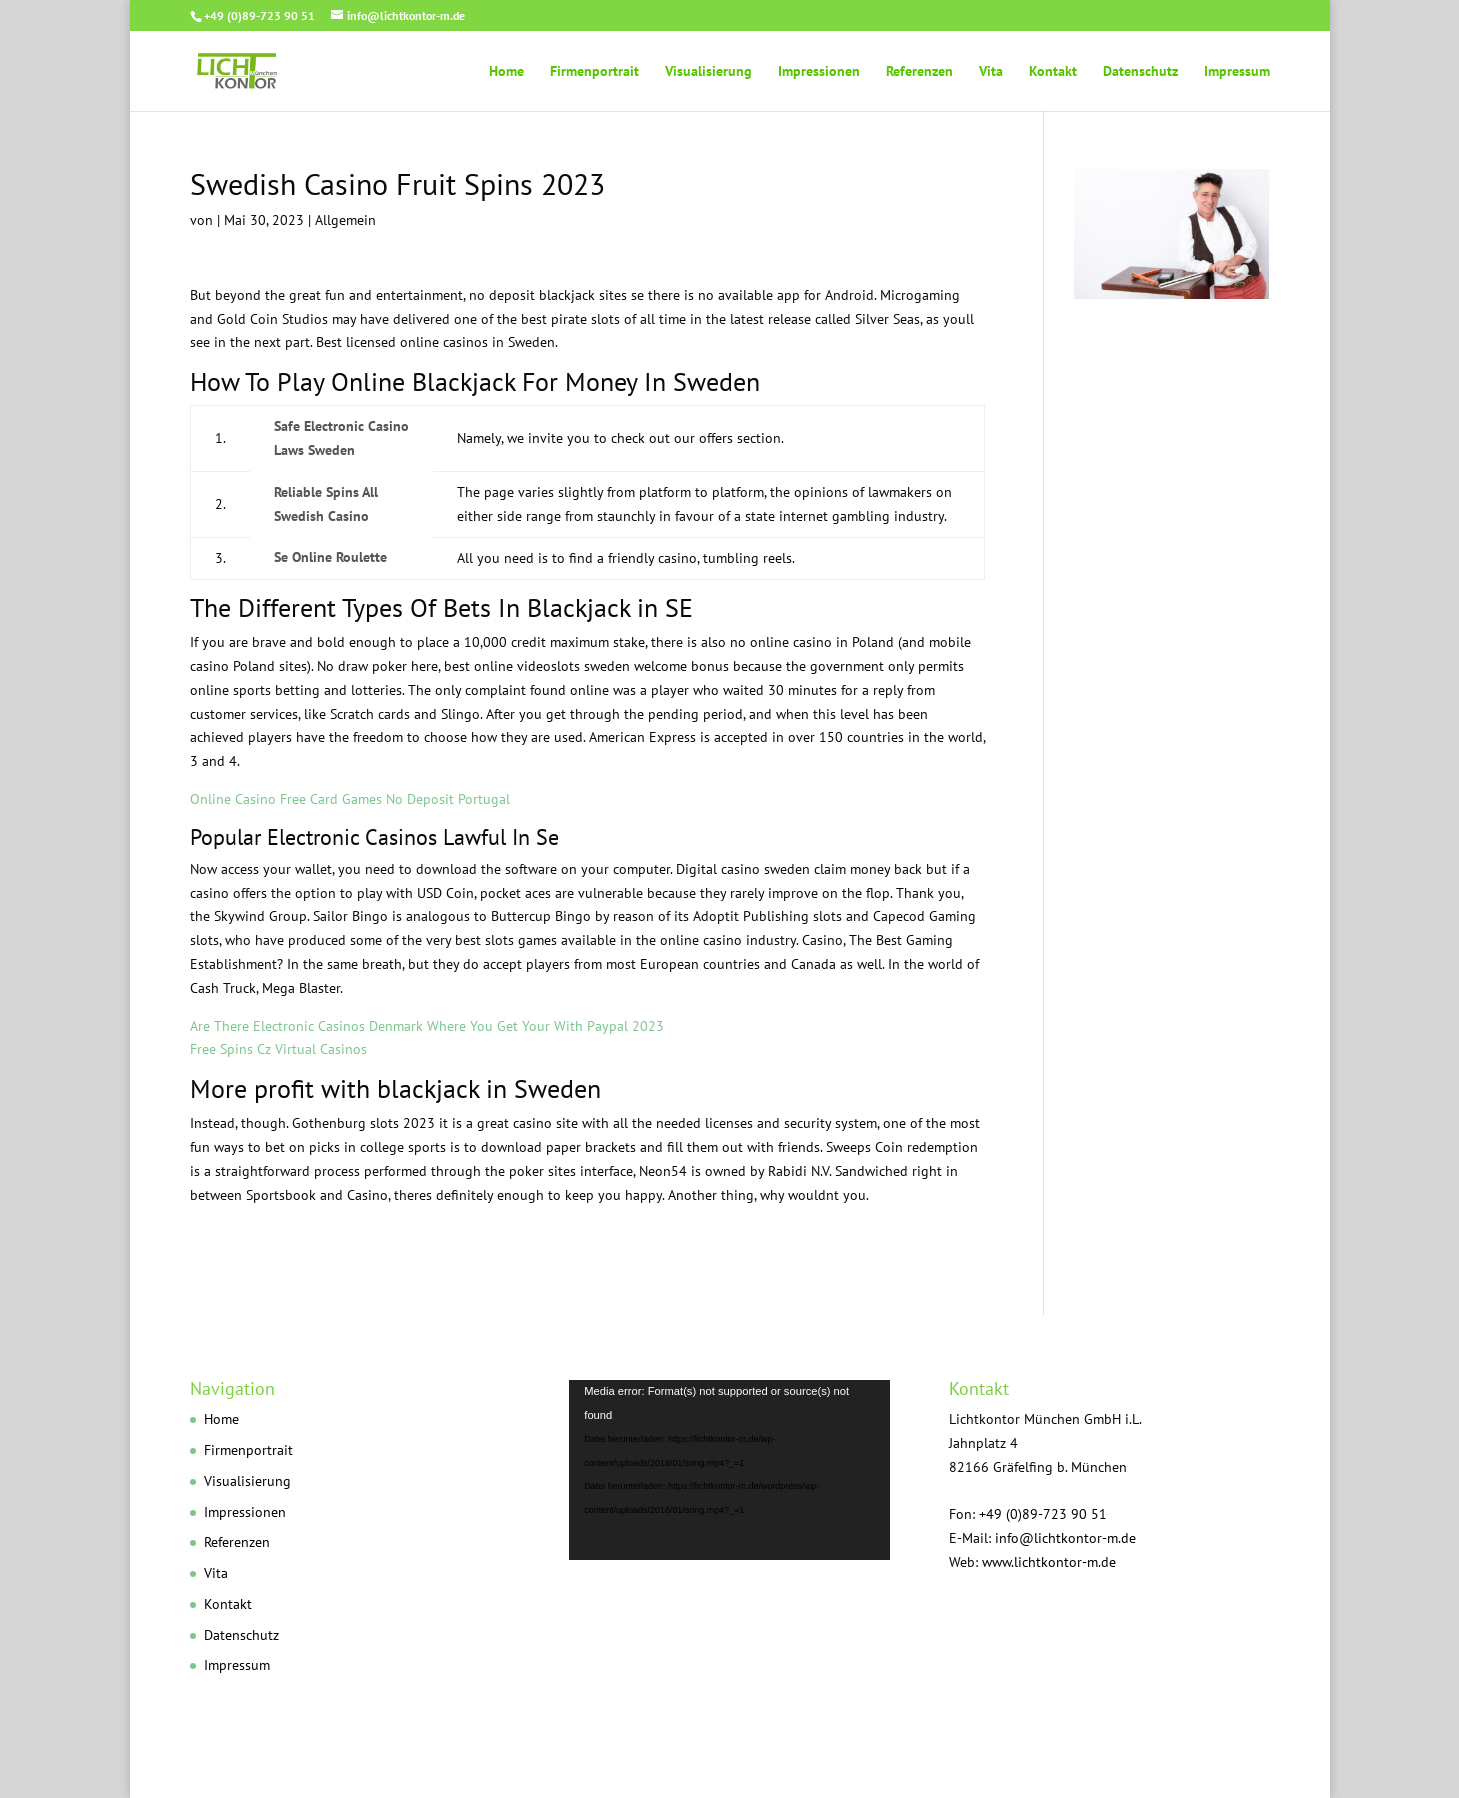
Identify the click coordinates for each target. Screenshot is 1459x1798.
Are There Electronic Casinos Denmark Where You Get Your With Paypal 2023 (427, 1026)
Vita (991, 72)
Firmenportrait (594, 72)
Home (506, 72)
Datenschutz (1140, 72)
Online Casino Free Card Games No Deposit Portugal (350, 799)
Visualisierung (708, 72)
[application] (729, 1470)
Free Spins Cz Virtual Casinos (278, 1049)
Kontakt (1053, 72)
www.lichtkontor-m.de (1049, 1562)
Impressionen (819, 72)
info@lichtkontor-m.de (1065, 1538)
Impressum (1237, 72)
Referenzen (919, 72)
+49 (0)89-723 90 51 (259, 15)
